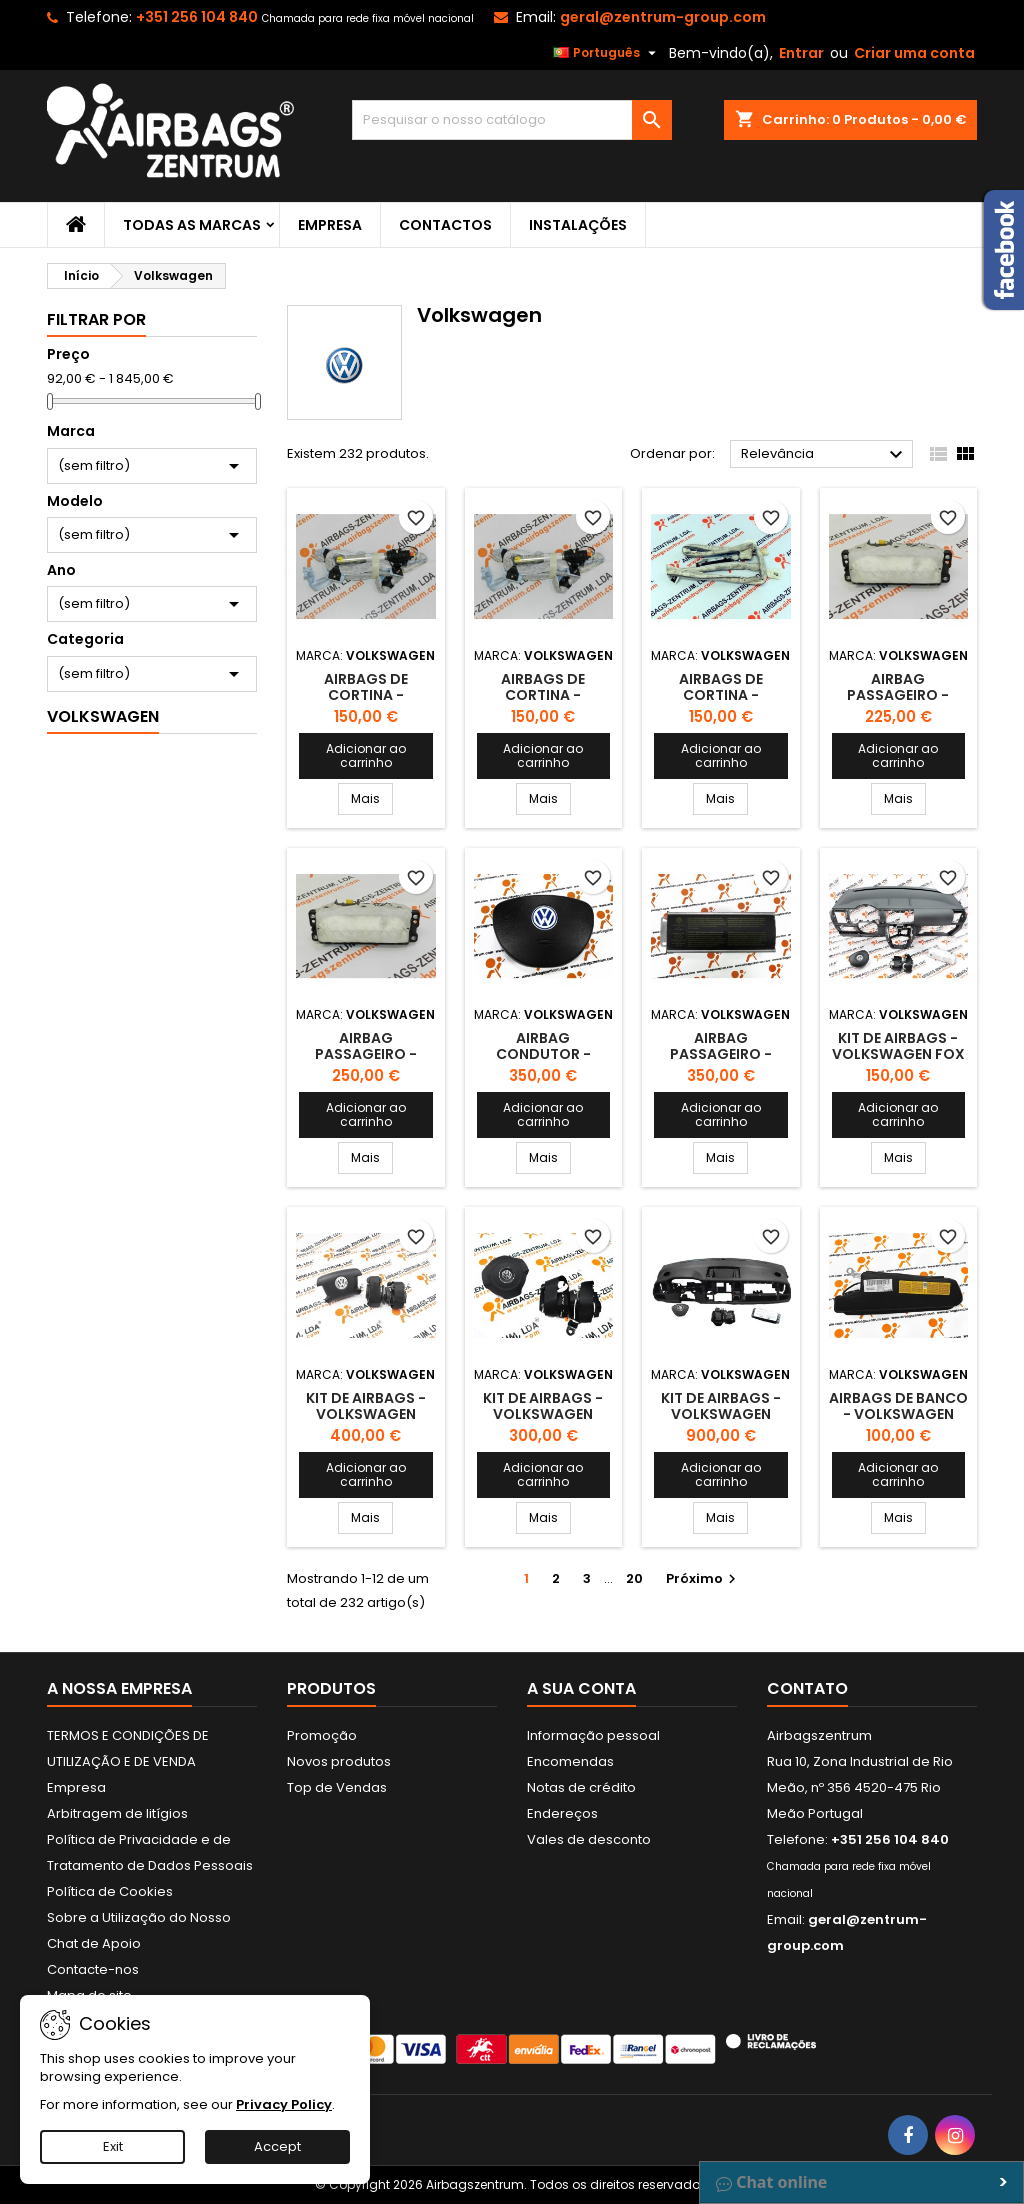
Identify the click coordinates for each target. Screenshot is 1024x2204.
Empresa (330, 225)
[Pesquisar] (512, 120)
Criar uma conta (914, 53)
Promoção (322, 1735)
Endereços (562, 1813)
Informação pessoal (593, 1735)
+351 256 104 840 (197, 17)
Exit (113, 2146)
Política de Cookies (110, 1891)
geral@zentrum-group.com (663, 17)
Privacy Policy (284, 2104)
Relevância (824, 455)
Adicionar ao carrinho (366, 755)
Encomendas (570, 1761)
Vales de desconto (589, 1839)
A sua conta (581, 1688)
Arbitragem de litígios (117, 1813)
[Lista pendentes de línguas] (607, 53)
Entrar (801, 53)
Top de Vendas (337, 1787)
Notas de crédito (581, 1787)
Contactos (445, 225)
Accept (277, 2146)
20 (634, 1578)
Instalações (578, 225)
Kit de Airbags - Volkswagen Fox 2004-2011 (898, 1054)
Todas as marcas (192, 225)
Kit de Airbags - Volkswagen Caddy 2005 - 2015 (543, 1414)
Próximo (703, 1578)
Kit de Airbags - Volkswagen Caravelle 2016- (721, 1414)
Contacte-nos (93, 1969)
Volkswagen (103, 716)
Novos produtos (339, 1761)
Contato (807, 1688)
